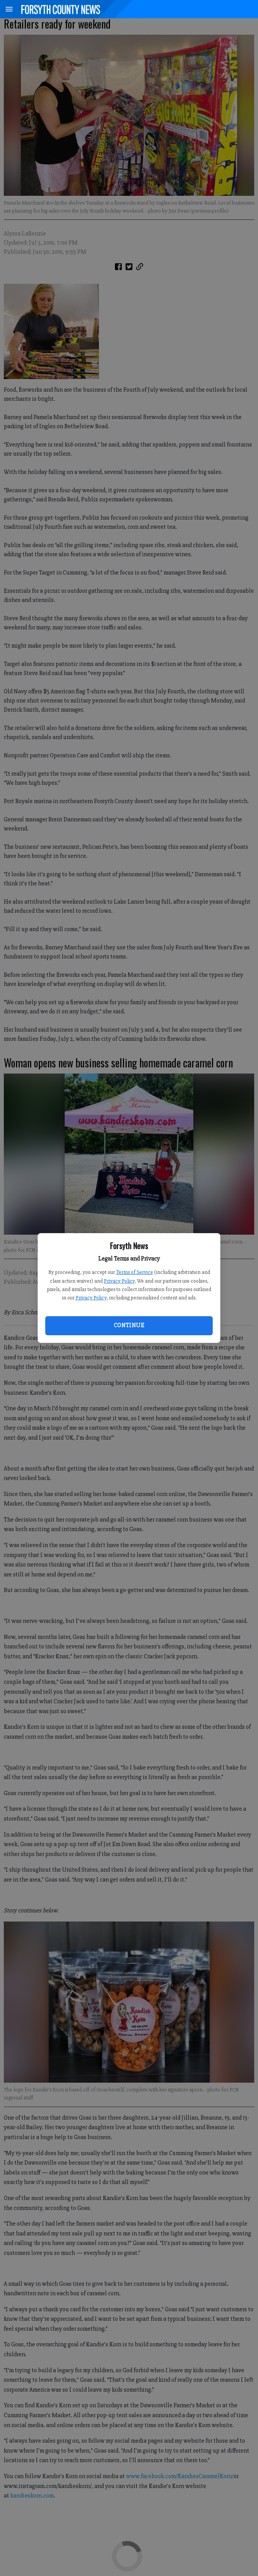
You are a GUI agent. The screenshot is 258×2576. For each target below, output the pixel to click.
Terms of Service (134, 1272)
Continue (129, 1325)
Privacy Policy (119, 1281)
